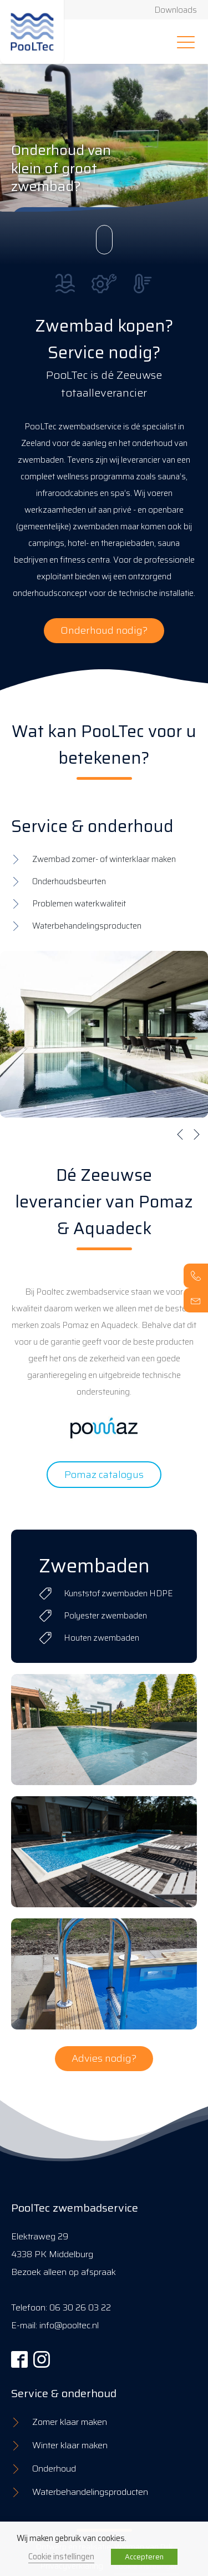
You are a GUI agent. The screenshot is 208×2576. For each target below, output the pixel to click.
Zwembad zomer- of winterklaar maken (104, 859)
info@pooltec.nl (69, 2325)
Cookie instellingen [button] (61, 2556)
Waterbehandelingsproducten (86, 926)
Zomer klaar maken (69, 2422)
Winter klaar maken (70, 2445)
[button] (180, 1134)
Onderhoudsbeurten (69, 881)
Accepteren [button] (144, 2557)
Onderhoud (54, 2468)
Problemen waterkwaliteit (79, 903)
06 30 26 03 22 (80, 2307)
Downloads (175, 10)
